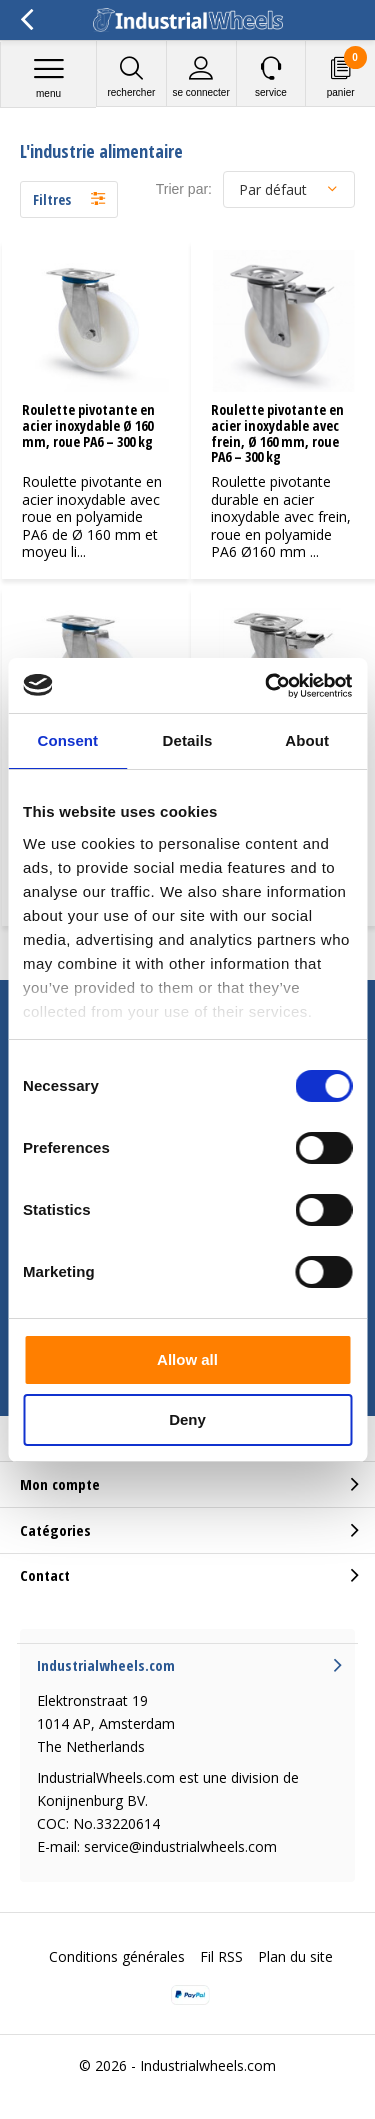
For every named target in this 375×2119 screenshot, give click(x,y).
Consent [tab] (67, 740)
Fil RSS (221, 1956)
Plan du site (295, 1956)
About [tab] (307, 740)
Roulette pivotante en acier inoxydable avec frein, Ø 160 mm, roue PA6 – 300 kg (277, 433)
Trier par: (184, 189)
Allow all (187, 1359)
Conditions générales (117, 1956)
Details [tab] (188, 740)
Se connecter (201, 76)
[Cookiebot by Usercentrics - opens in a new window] (267, 686)
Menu (48, 77)
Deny (187, 1419)
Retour (26, 20)
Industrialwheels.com (208, 2065)
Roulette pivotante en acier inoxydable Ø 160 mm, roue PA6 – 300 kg (88, 425)
